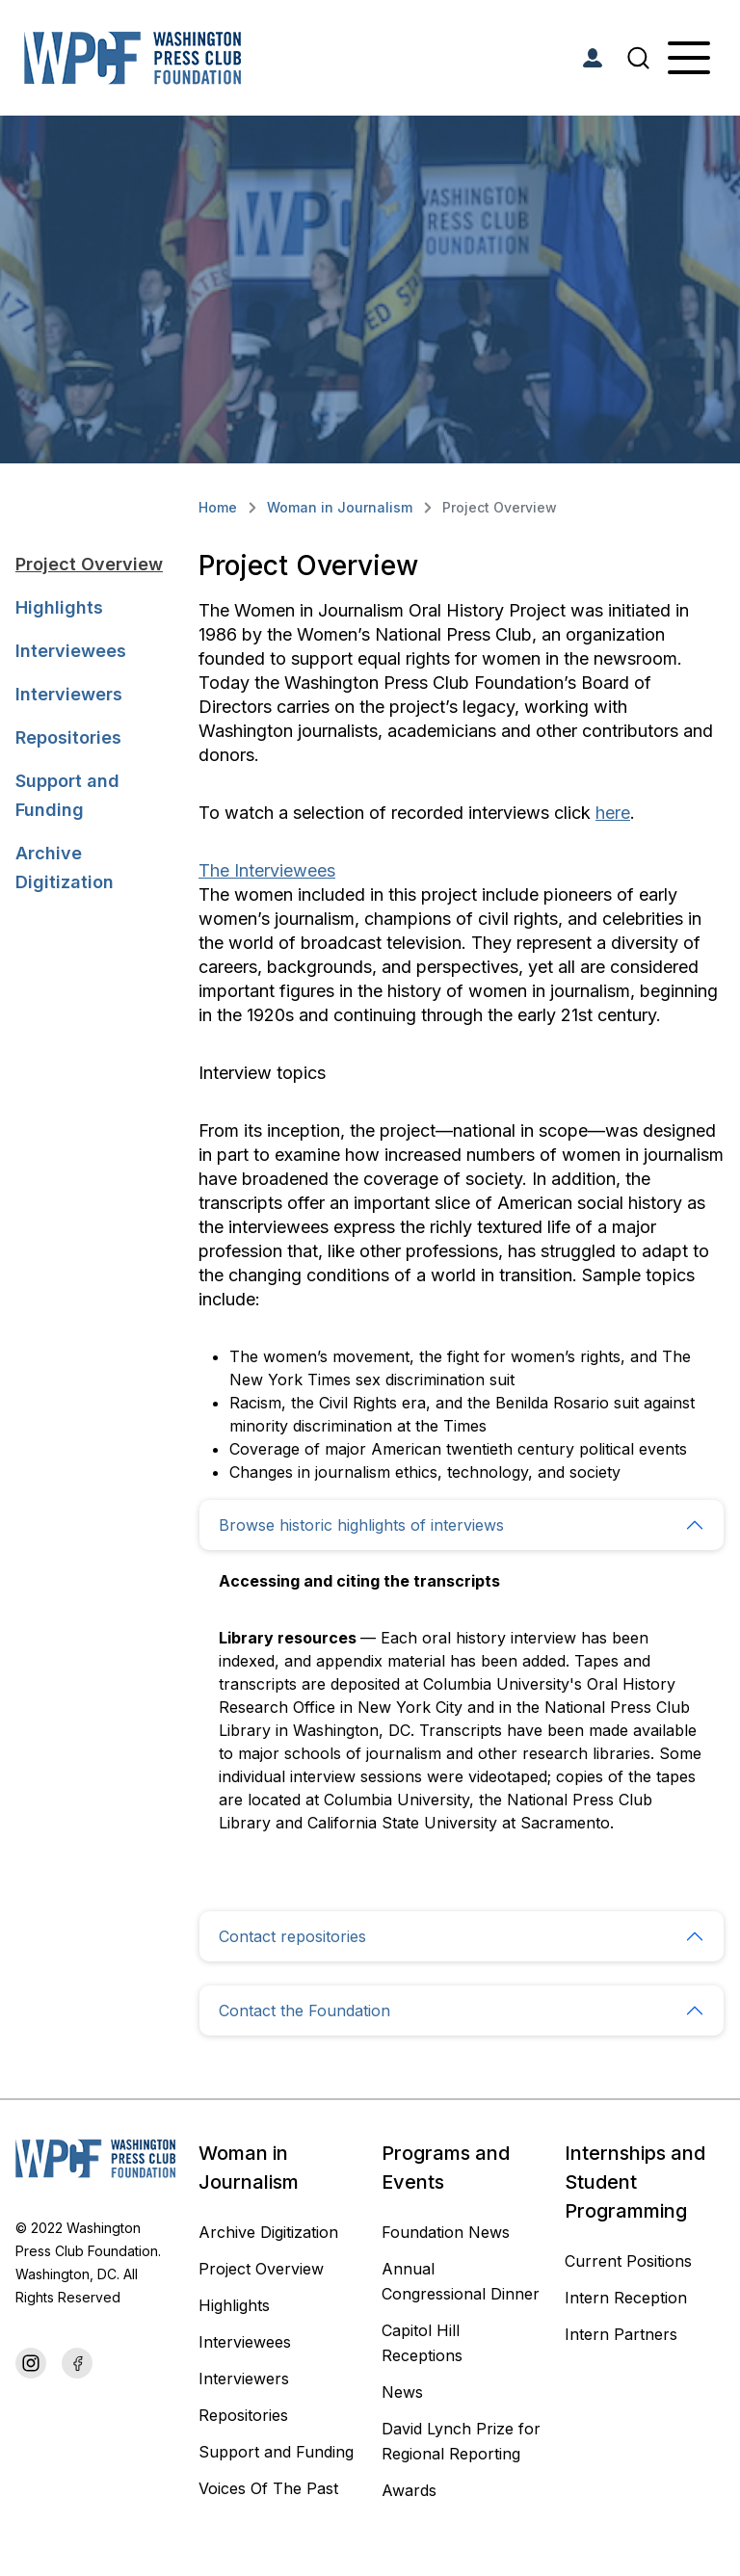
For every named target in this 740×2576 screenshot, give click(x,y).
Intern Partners (621, 2334)
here (612, 812)
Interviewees (70, 651)
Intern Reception (626, 2297)
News (402, 2392)
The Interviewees (266, 870)
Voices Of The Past (268, 2488)
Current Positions (628, 2261)
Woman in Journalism (339, 507)
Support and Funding (67, 795)
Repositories (68, 737)
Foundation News (446, 2232)
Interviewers (68, 694)
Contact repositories (292, 1936)
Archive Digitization (64, 867)
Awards (409, 2490)
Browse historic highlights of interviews (361, 1525)
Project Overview (89, 564)
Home (217, 507)
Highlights (59, 607)
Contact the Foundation (304, 2010)
